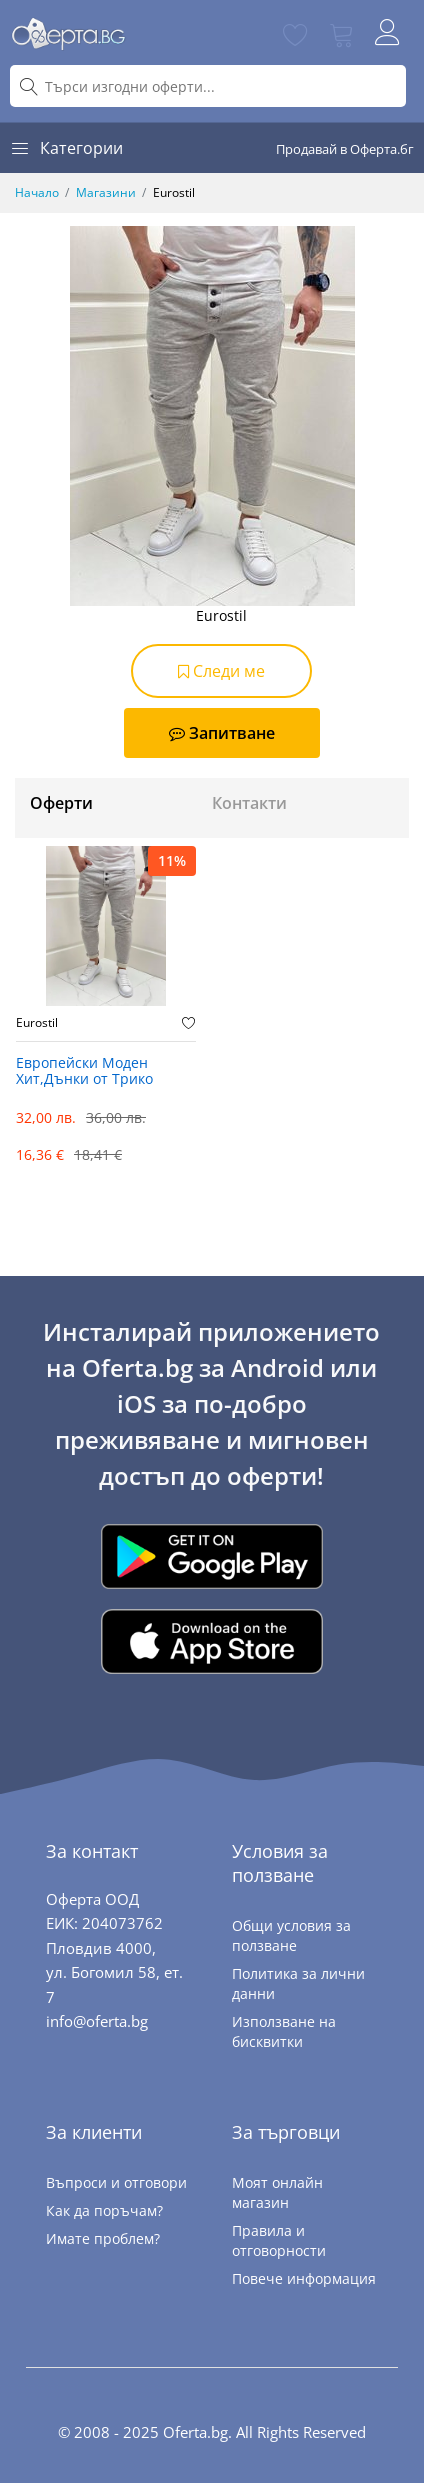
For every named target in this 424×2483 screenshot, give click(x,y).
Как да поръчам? (104, 2210)
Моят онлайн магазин (277, 2192)
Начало (37, 192)
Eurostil (37, 1023)
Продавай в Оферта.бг (345, 149)
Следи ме (221, 671)
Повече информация (304, 2278)
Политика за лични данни (298, 1983)
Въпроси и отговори (116, 2182)
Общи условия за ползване (291, 1935)
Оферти (61, 803)
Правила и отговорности (279, 2240)
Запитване (222, 733)
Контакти (249, 803)
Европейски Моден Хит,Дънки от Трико (84, 1072)
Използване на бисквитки (284, 2031)
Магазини (106, 192)
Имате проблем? (103, 2238)
